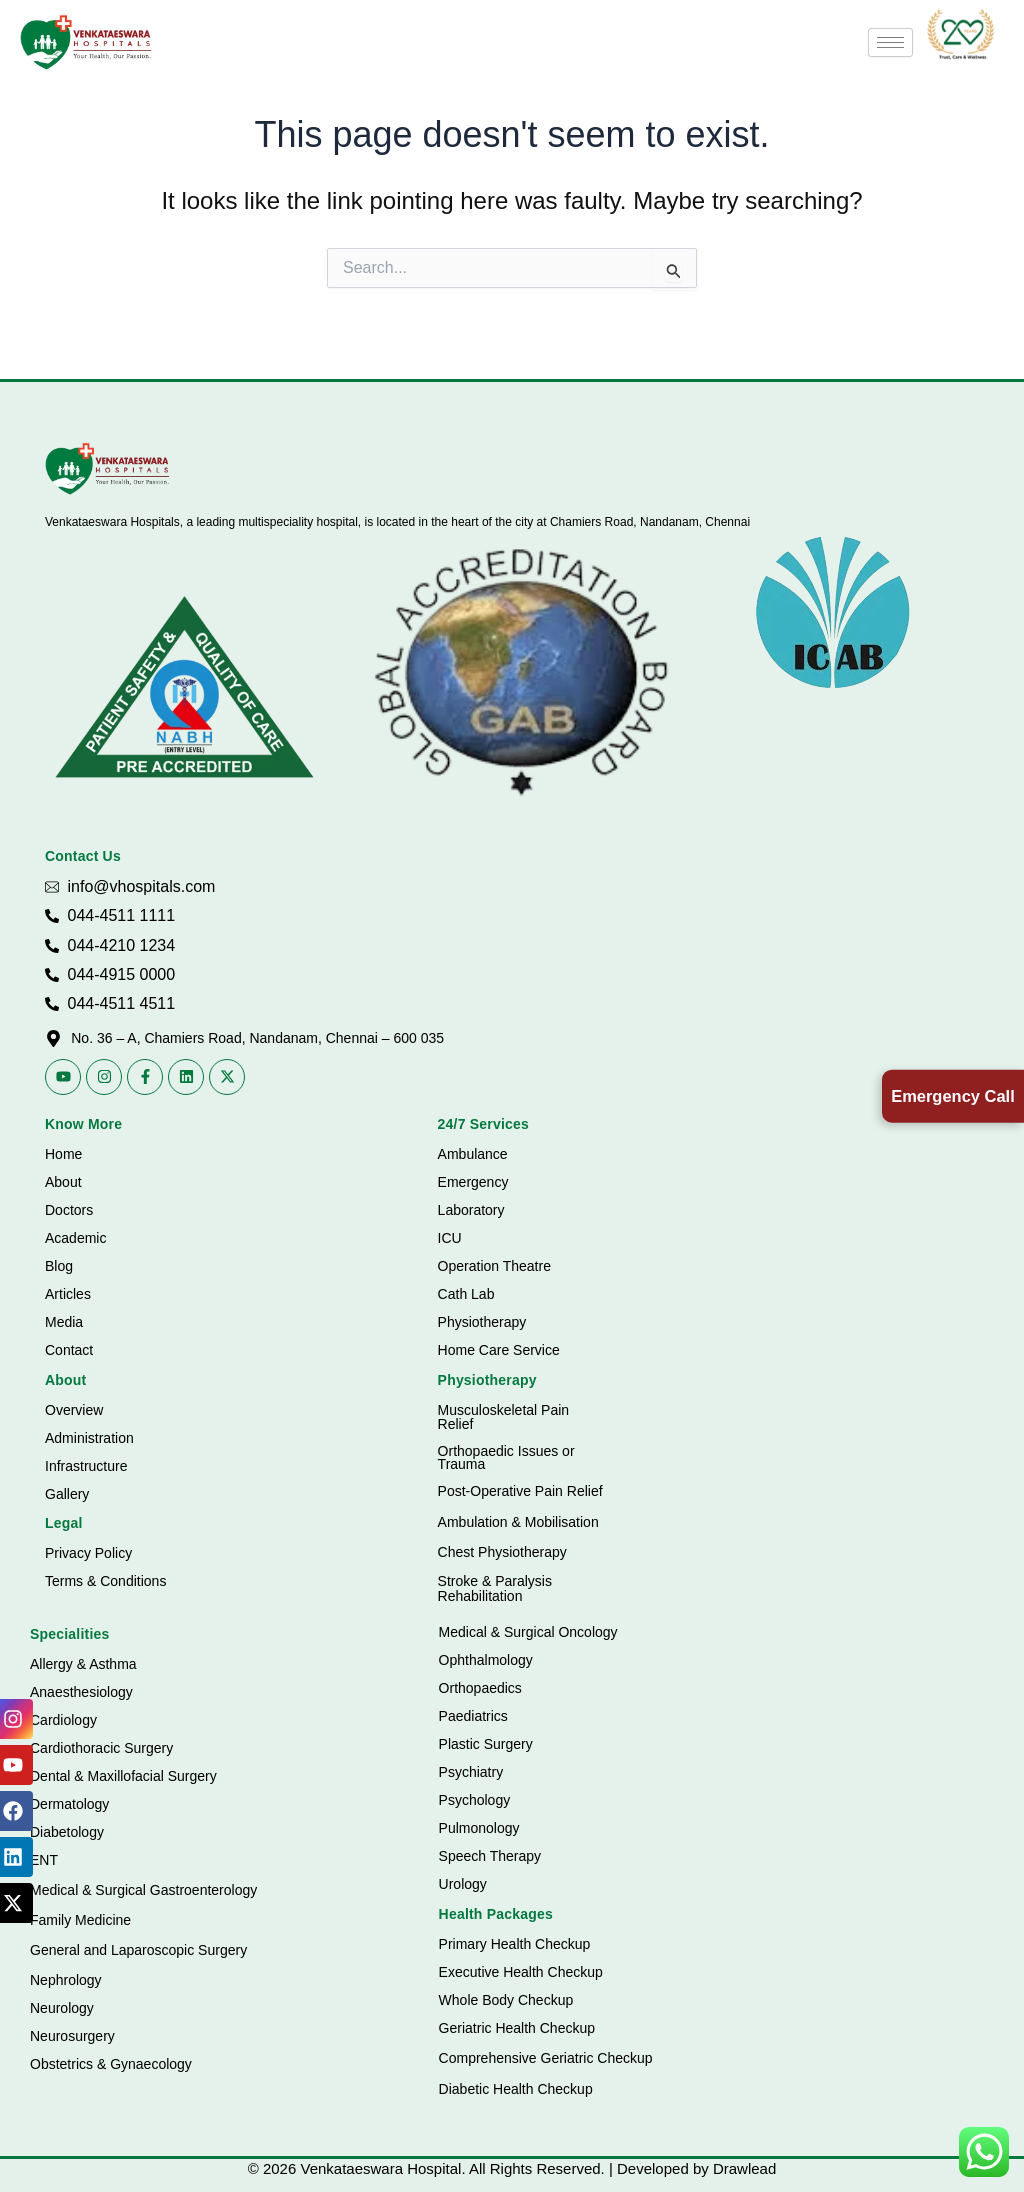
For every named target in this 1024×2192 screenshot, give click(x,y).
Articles (68, 1294)
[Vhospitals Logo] (107, 469)
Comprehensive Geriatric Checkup (546, 2058)
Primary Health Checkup (515, 1944)
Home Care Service (499, 1350)
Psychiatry (471, 1772)
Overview (74, 1410)
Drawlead (744, 2168)
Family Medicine (80, 1920)
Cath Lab (466, 1294)
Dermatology (69, 1804)
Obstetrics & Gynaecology (111, 2064)
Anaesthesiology (81, 1692)
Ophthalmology (486, 1660)
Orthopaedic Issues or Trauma (506, 1457)
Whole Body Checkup (506, 2000)
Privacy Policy (88, 1553)
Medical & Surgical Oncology (528, 1632)
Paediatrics (473, 1716)
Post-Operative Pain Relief (520, 1491)
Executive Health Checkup (521, 1972)
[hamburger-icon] (890, 42)
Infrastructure (86, 1466)
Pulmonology (479, 1828)
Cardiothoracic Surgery (101, 1748)
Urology (463, 1884)
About (63, 1182)
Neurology (62, 2008)
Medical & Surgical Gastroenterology (143, 1890)
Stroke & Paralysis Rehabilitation (495, 1588)
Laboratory (471, 1210)
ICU (450, 1238)
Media (64, 1322)
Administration (89, 1438)
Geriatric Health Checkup (517, 2028)
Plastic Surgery (486, 1744)
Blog (59, 1266)
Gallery (67, 1494)
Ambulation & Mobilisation (518, 1522)
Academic (75, 1238)
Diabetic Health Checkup (516, 2089)
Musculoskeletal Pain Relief (504, 1417)
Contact (69, 1350)
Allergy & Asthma (83, 1664)
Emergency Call (948, 1095)
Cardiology (63, 1720)
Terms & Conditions (105, 1581)
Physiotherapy (482, 1322)
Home (63, 1154)
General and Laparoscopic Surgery (138, 1950)
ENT (44, 1860)
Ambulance (473, 1154)
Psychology (475, 1800)
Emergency (473, 1182)
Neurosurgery (72, 2036)
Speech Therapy (490, 1856)
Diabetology (67, 1832)
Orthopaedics (480, 1688)
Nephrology (66, 1980)
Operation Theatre (494, 1266)
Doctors (69, 1210)
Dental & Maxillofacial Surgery (123, 1776)
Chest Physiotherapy (502, 1552)
